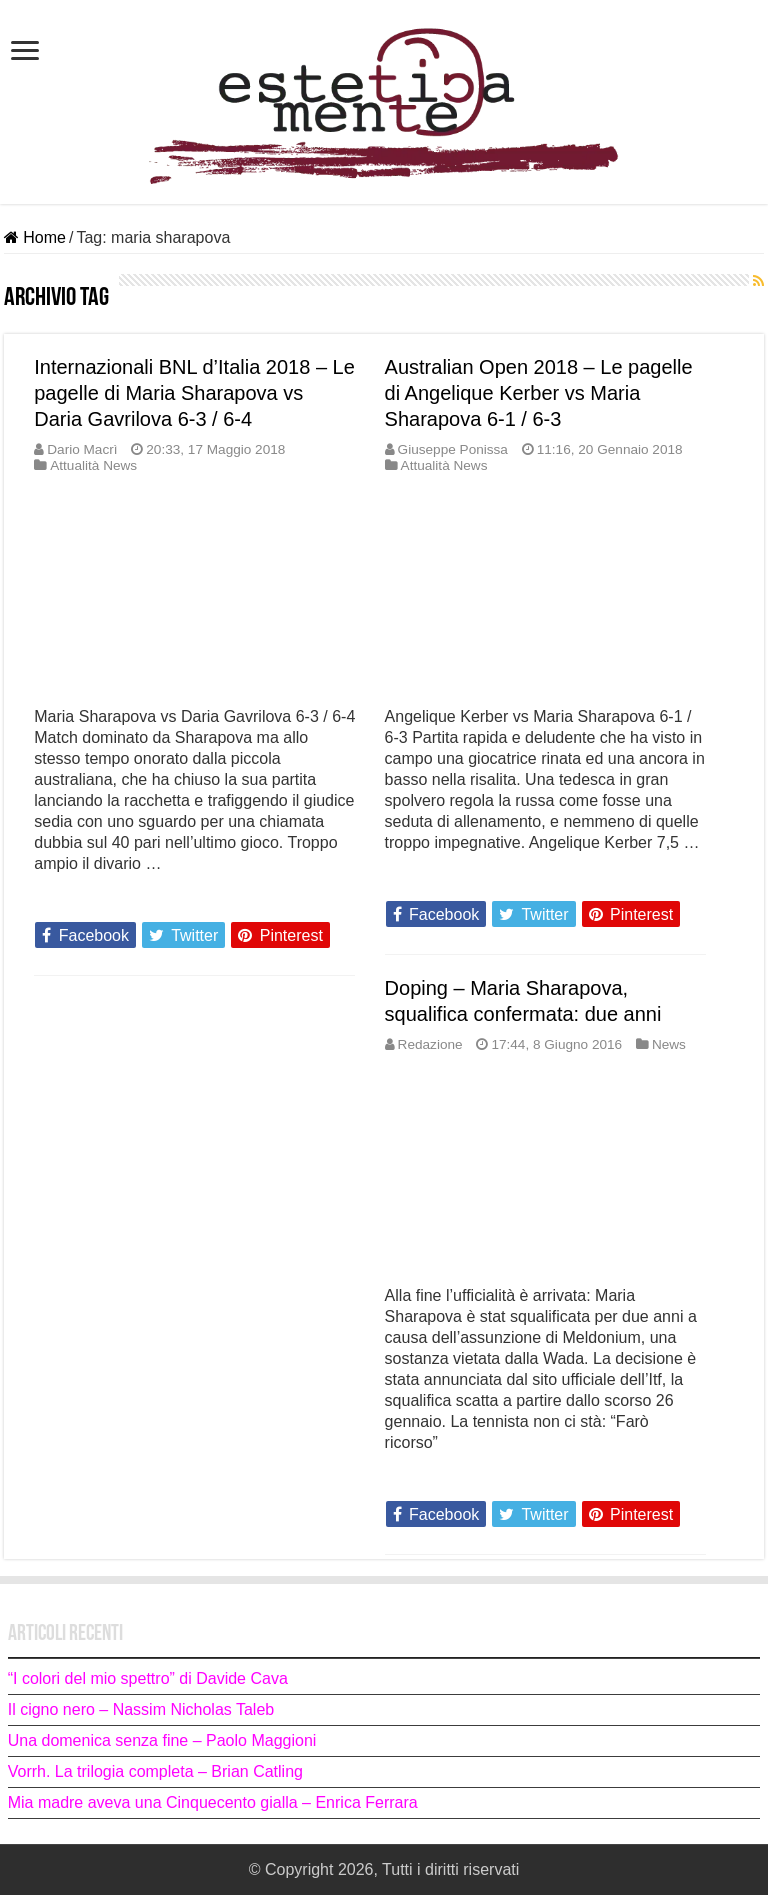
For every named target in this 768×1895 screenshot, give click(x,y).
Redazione (430, 1044)
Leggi (60, 899)
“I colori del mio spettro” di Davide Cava (148, 1678)
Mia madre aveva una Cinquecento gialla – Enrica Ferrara (213, 1802)
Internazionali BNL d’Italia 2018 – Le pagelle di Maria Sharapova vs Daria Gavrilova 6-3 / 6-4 (194, 393)
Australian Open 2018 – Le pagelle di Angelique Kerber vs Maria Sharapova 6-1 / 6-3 (539, 393)
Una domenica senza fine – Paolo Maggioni (162, 1740)
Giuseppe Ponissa (453, 449)
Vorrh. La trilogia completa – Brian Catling (155, 1771)
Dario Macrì (82, 449)
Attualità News (93, 465)
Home (35, 237)
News (669, 1044)
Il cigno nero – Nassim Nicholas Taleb (141, 1709)
